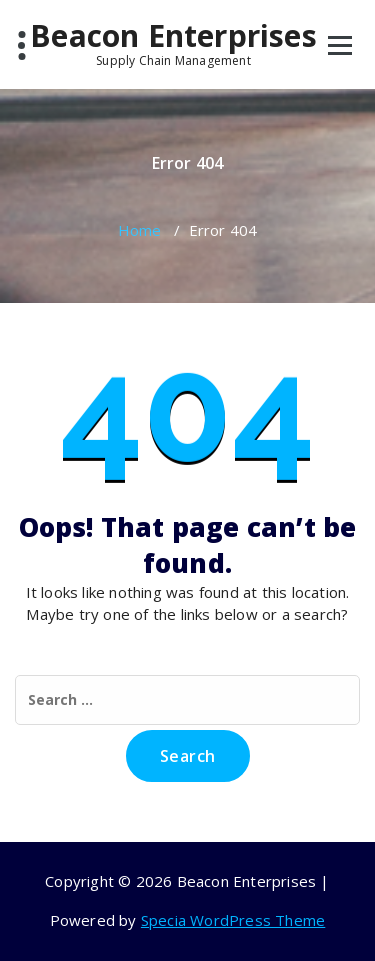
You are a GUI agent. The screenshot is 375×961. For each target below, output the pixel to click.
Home (140, 230)
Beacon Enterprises (173, 43)
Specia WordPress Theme (233, 920)
